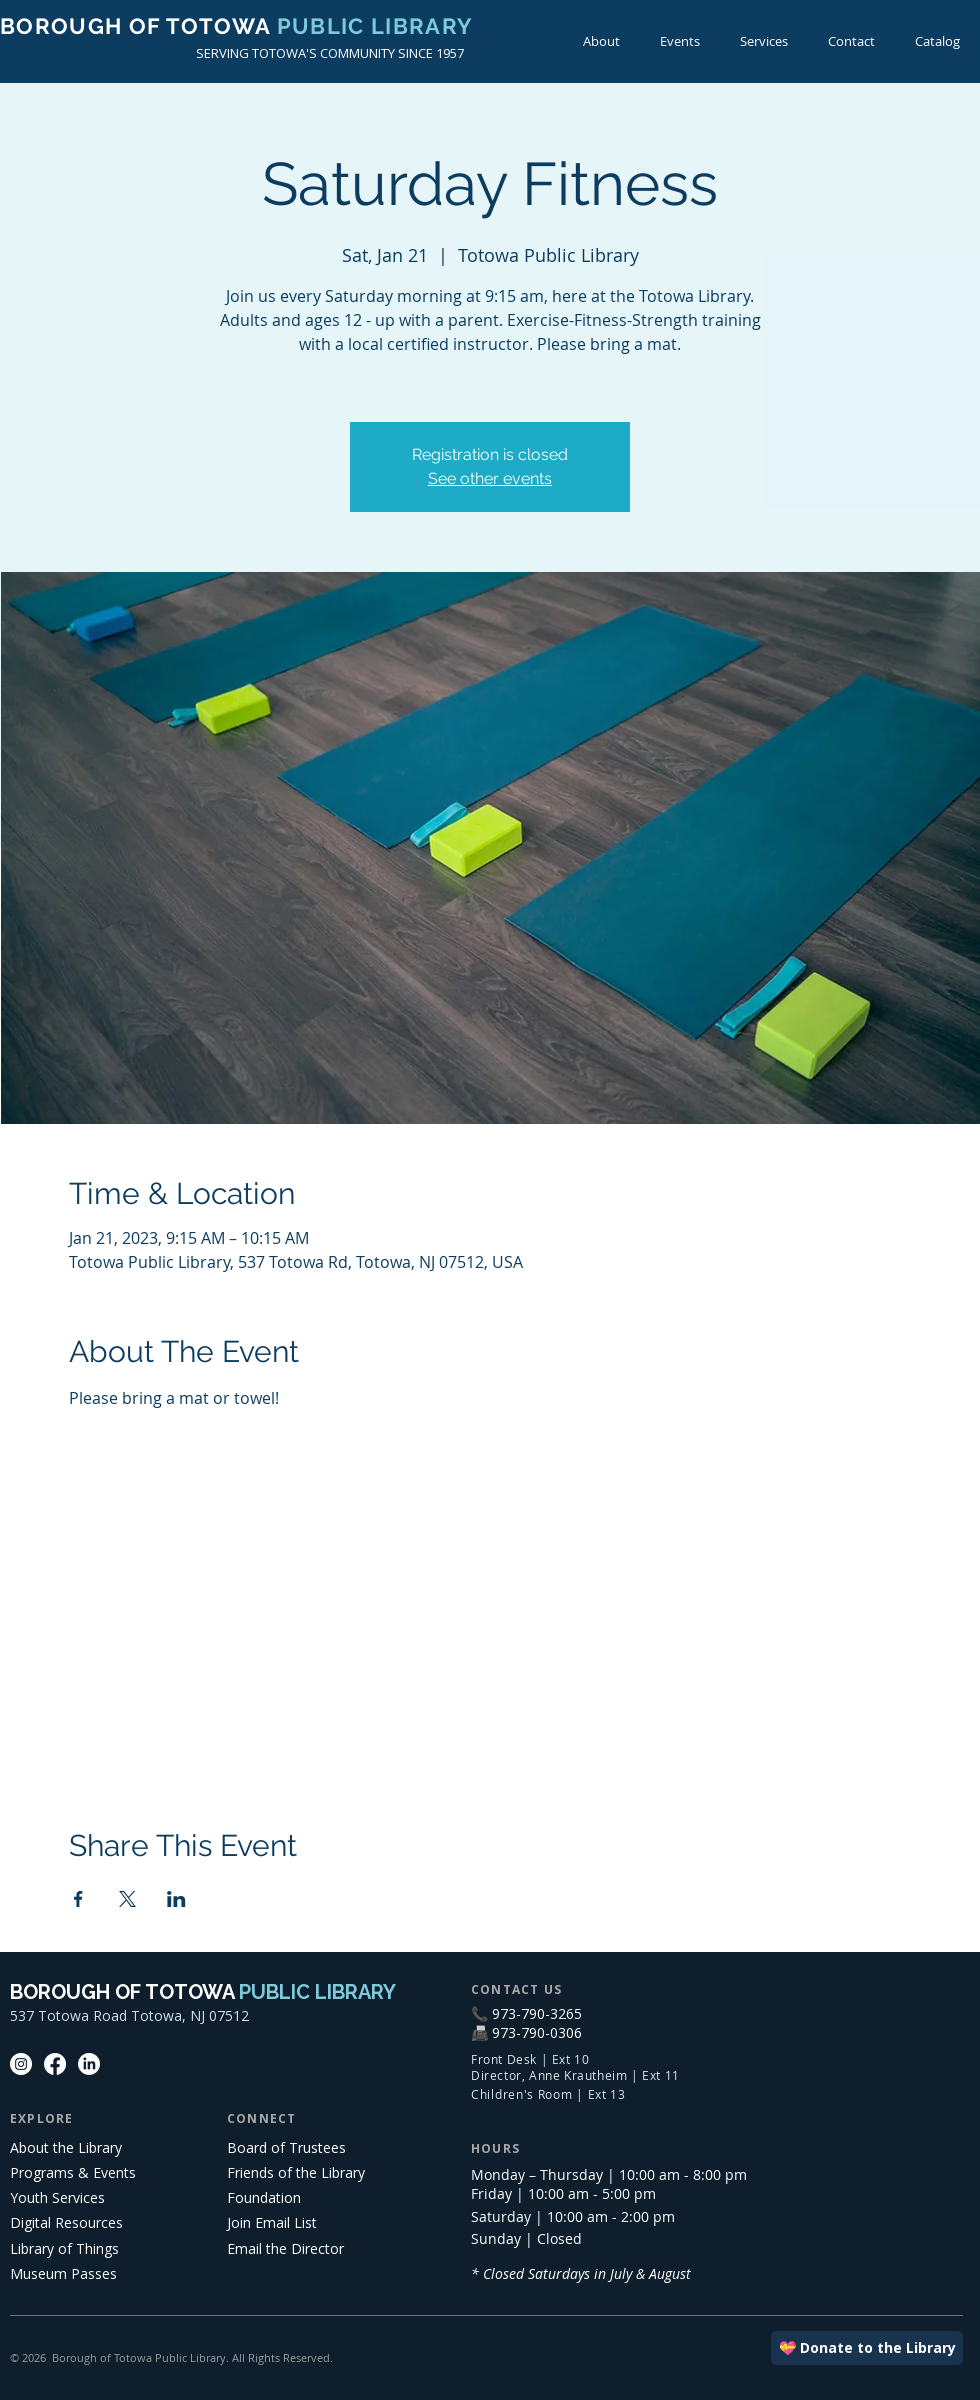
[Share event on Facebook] (78, 1899)
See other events (490, 478)
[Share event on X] (127, 1899)
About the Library (66, 2147)
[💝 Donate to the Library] (867, 2348)
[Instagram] (21, 2064)
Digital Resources (66, 2222)
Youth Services (57, 2197)
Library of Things (64, 2248)
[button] (680, 41)
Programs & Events (73, 2172)
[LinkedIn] (89, 2064)
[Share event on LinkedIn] (176, 1899)
